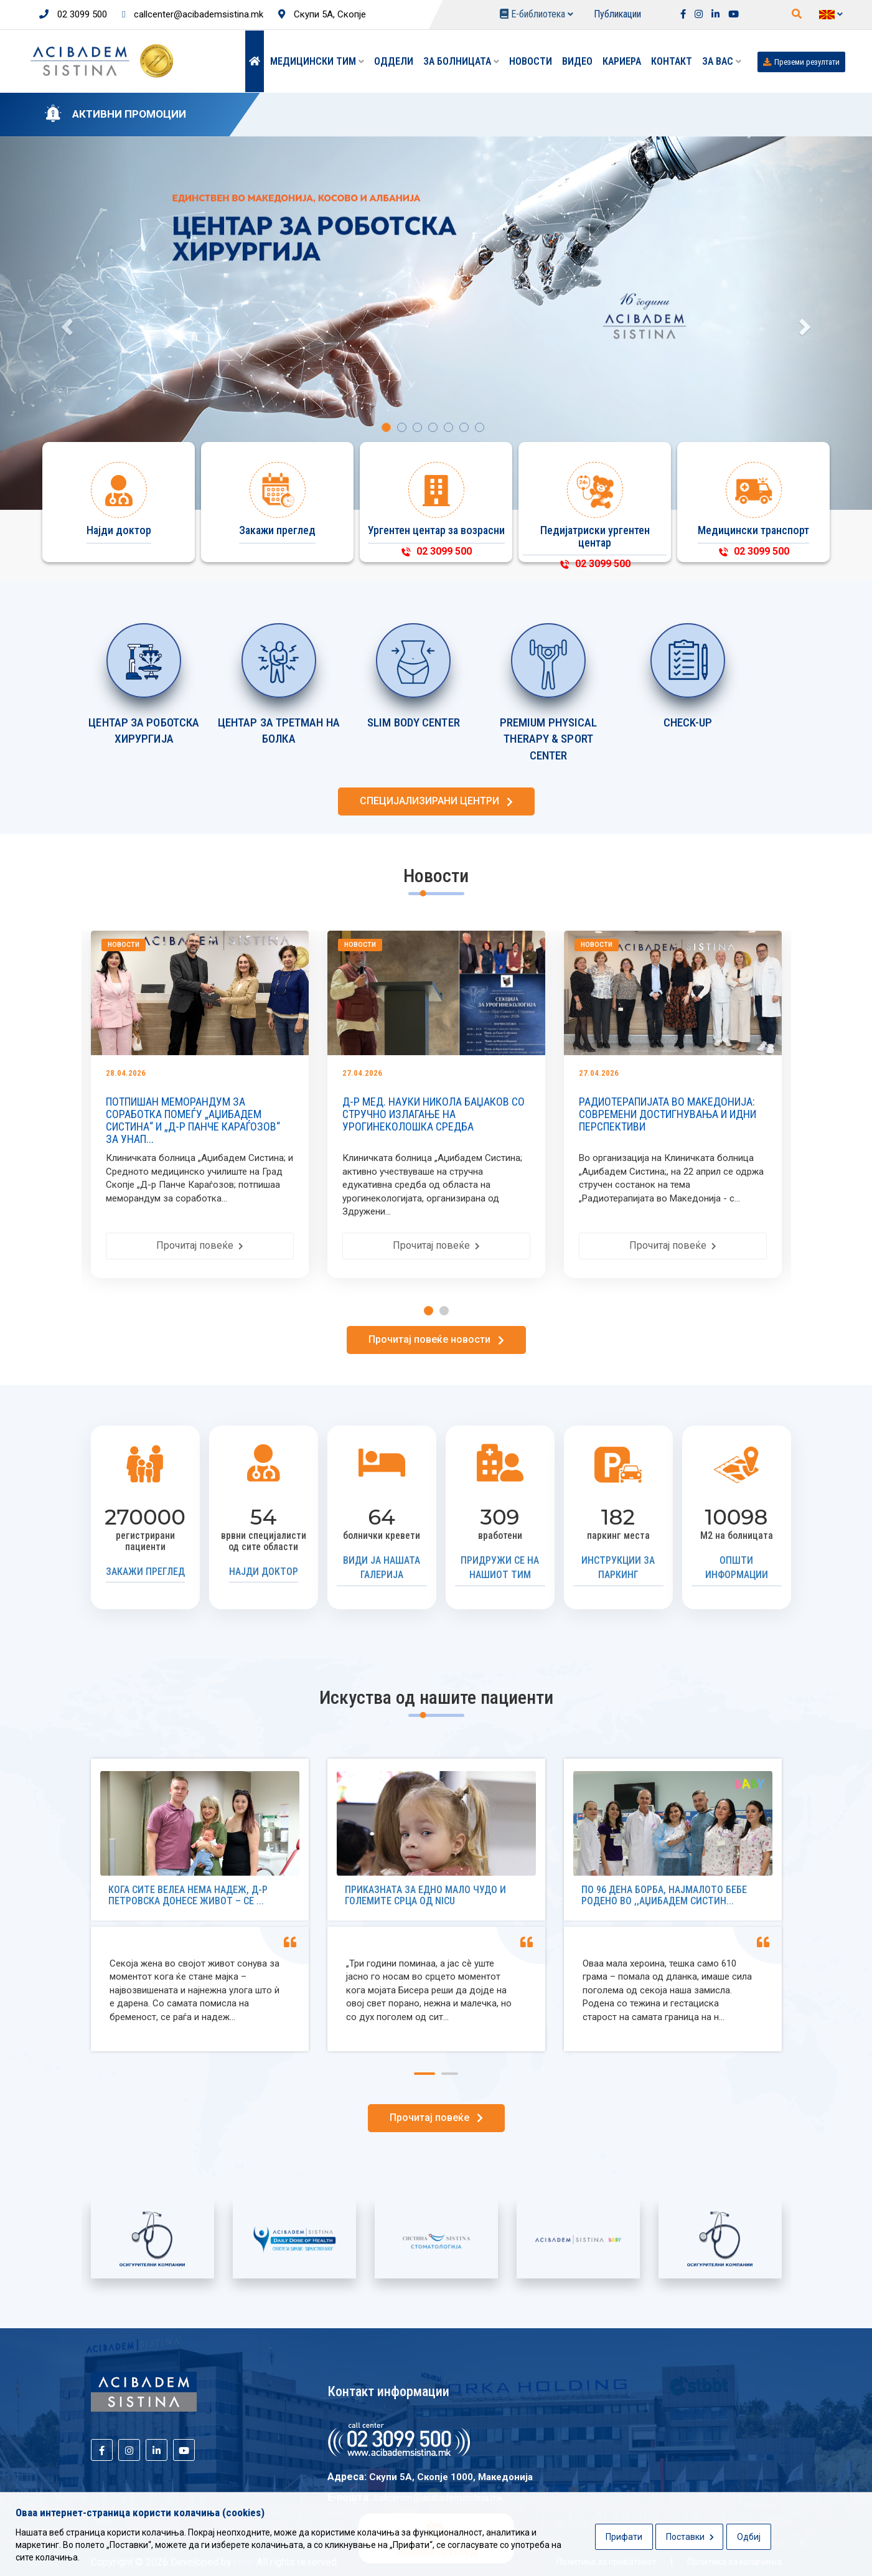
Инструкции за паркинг (618, 1567)
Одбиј (749, 2537)
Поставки (690, 2537)
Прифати (624, 2537)
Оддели (393, 61)
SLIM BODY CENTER (413, 722)
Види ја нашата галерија (381, 1567)
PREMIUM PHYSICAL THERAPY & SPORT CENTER (549, 739)
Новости (530, 61)
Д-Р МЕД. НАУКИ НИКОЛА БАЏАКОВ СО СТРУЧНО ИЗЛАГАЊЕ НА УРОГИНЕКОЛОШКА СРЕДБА (439, 1114)
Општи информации (736, 1567)
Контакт (671, 61)
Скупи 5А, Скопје (322, 14)
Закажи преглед (145, 1571)
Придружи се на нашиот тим (500, 1567)
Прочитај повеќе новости (436, 1339)
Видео (577, 61)
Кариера (621, 61)
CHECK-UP (688, 722)
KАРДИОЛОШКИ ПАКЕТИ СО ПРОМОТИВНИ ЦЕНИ (399, 114)
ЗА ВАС (721, 61)
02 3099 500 (73, 14)
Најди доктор (263, 1571)
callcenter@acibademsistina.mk (192, 14)
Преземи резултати (801, 62)
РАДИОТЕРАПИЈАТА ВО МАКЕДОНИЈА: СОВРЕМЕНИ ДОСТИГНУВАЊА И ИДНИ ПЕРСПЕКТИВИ (673, 1114)
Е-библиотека (536, 14)
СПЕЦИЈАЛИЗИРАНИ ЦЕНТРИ (436, 801)
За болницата (461, 61)
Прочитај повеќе (205, 1245)
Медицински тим (317, 61)
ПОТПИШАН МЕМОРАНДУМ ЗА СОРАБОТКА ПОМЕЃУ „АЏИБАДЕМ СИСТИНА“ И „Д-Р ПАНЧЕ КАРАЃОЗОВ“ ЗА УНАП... (198, 1120)
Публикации (617, 14)
